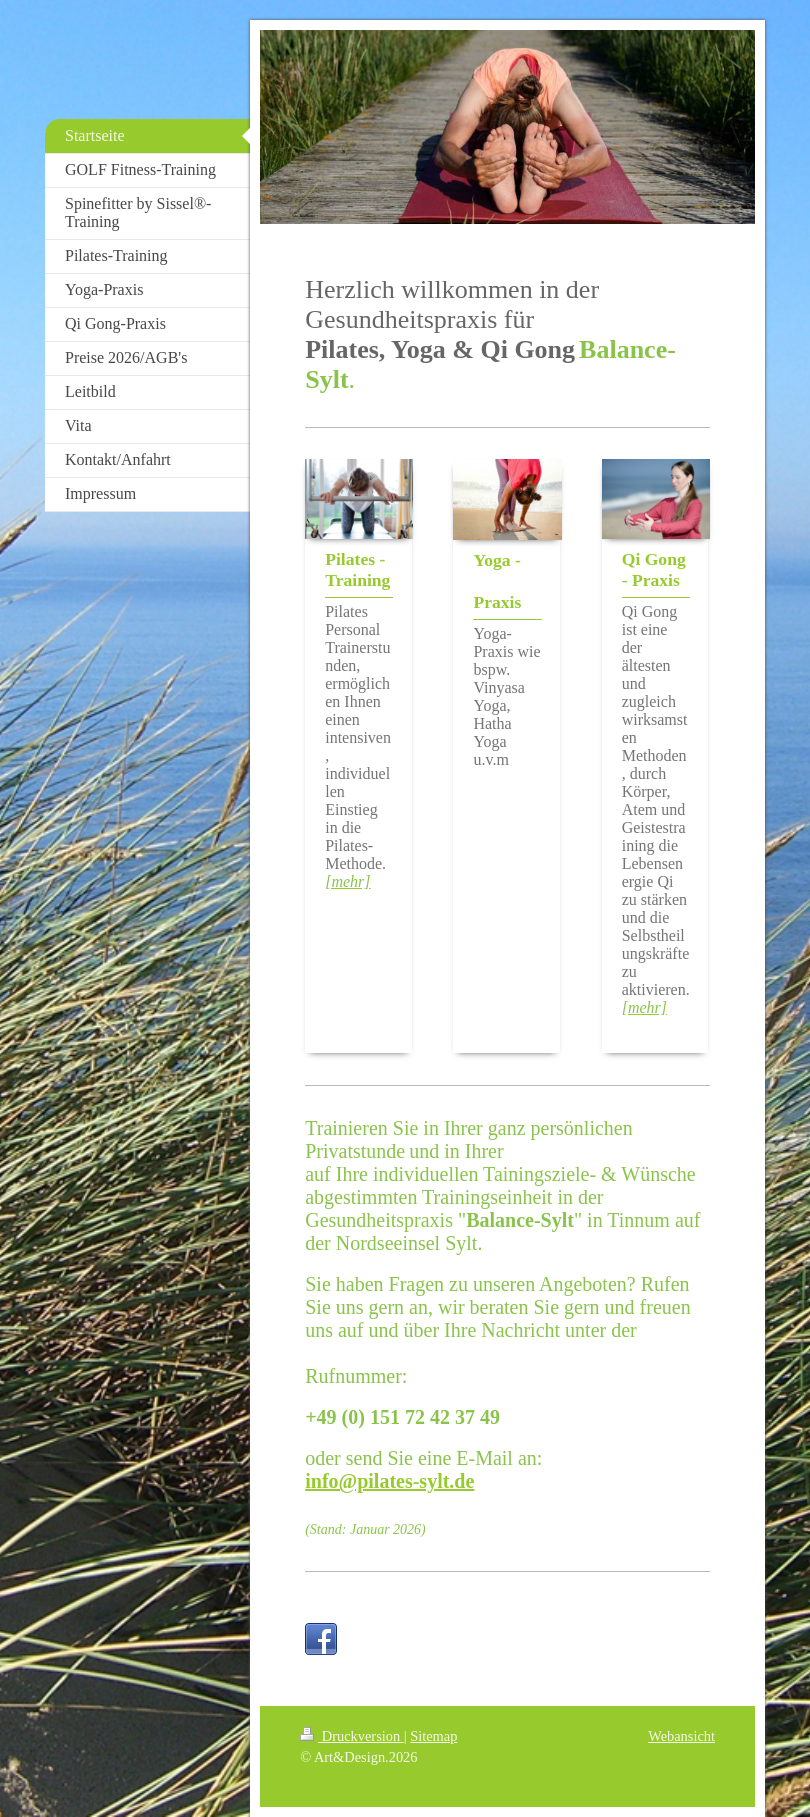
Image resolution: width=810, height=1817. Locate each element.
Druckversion (352, 1736)
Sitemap (433, 1736)
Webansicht (681, 1736)
